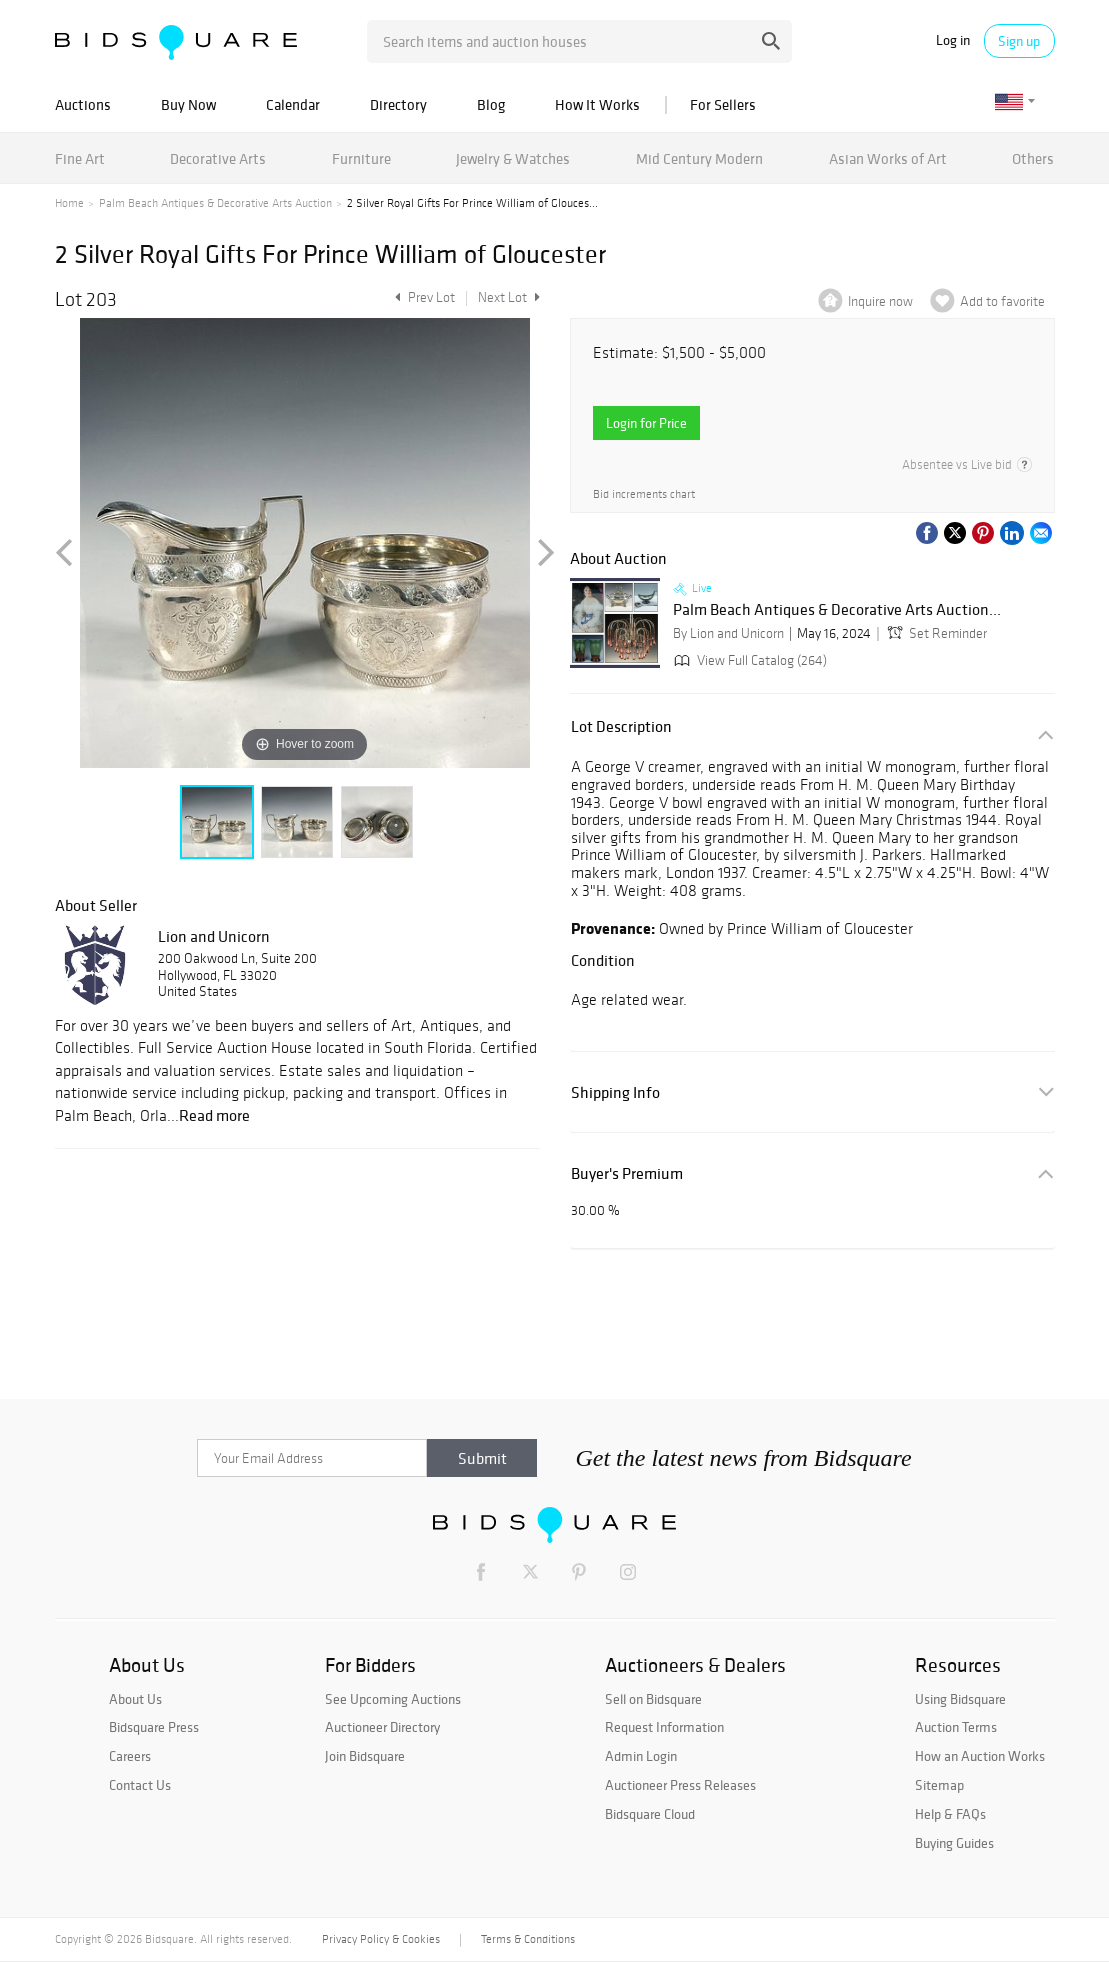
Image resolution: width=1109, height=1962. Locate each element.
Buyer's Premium (627, 1173)
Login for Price (646, 423)
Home (69, 203)
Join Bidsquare (365, 1756)
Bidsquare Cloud (650, 1814)
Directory (398, 104)
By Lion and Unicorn (728, 633)
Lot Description (621, 726)
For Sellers (723, 104)
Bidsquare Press (154, 1727)
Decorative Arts (218, 158)
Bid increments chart (644, 494)
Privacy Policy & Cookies (381, 1939)
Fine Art (80, 158)
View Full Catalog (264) (748, 660)
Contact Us (140, 1785)
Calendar (293, 104)
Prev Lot (422, 297)
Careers (130, 1756)
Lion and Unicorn (214, 936)
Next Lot (509, 297)
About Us (135, 1699)
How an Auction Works (980, 1756)
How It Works (597, 104)
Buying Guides (954, 1843)
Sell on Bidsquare (653, 1699)
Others (1033, 158)
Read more (214, 1115)
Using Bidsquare (960, 1699)
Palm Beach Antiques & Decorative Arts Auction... (837, 610)
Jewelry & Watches (513, 158)
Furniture (361, 158)
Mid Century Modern (699, 158)
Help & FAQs (950, 1814)
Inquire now (880, 301)
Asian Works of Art (888, 158)
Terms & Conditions (528, 1939)
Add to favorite (1002, 301)
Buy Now (188, 104)
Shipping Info (615, 1092)
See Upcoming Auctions (393, 1699)
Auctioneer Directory (382, 1727)
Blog (491, 104)
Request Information (664, 1727)
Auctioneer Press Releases (680, 1785)
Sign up (1019, 41)
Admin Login (641, 1756)
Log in (953, 40)
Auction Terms (956, 1727)
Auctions (83, 104)
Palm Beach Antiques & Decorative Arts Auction (215, 203)
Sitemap (939, 1785)
